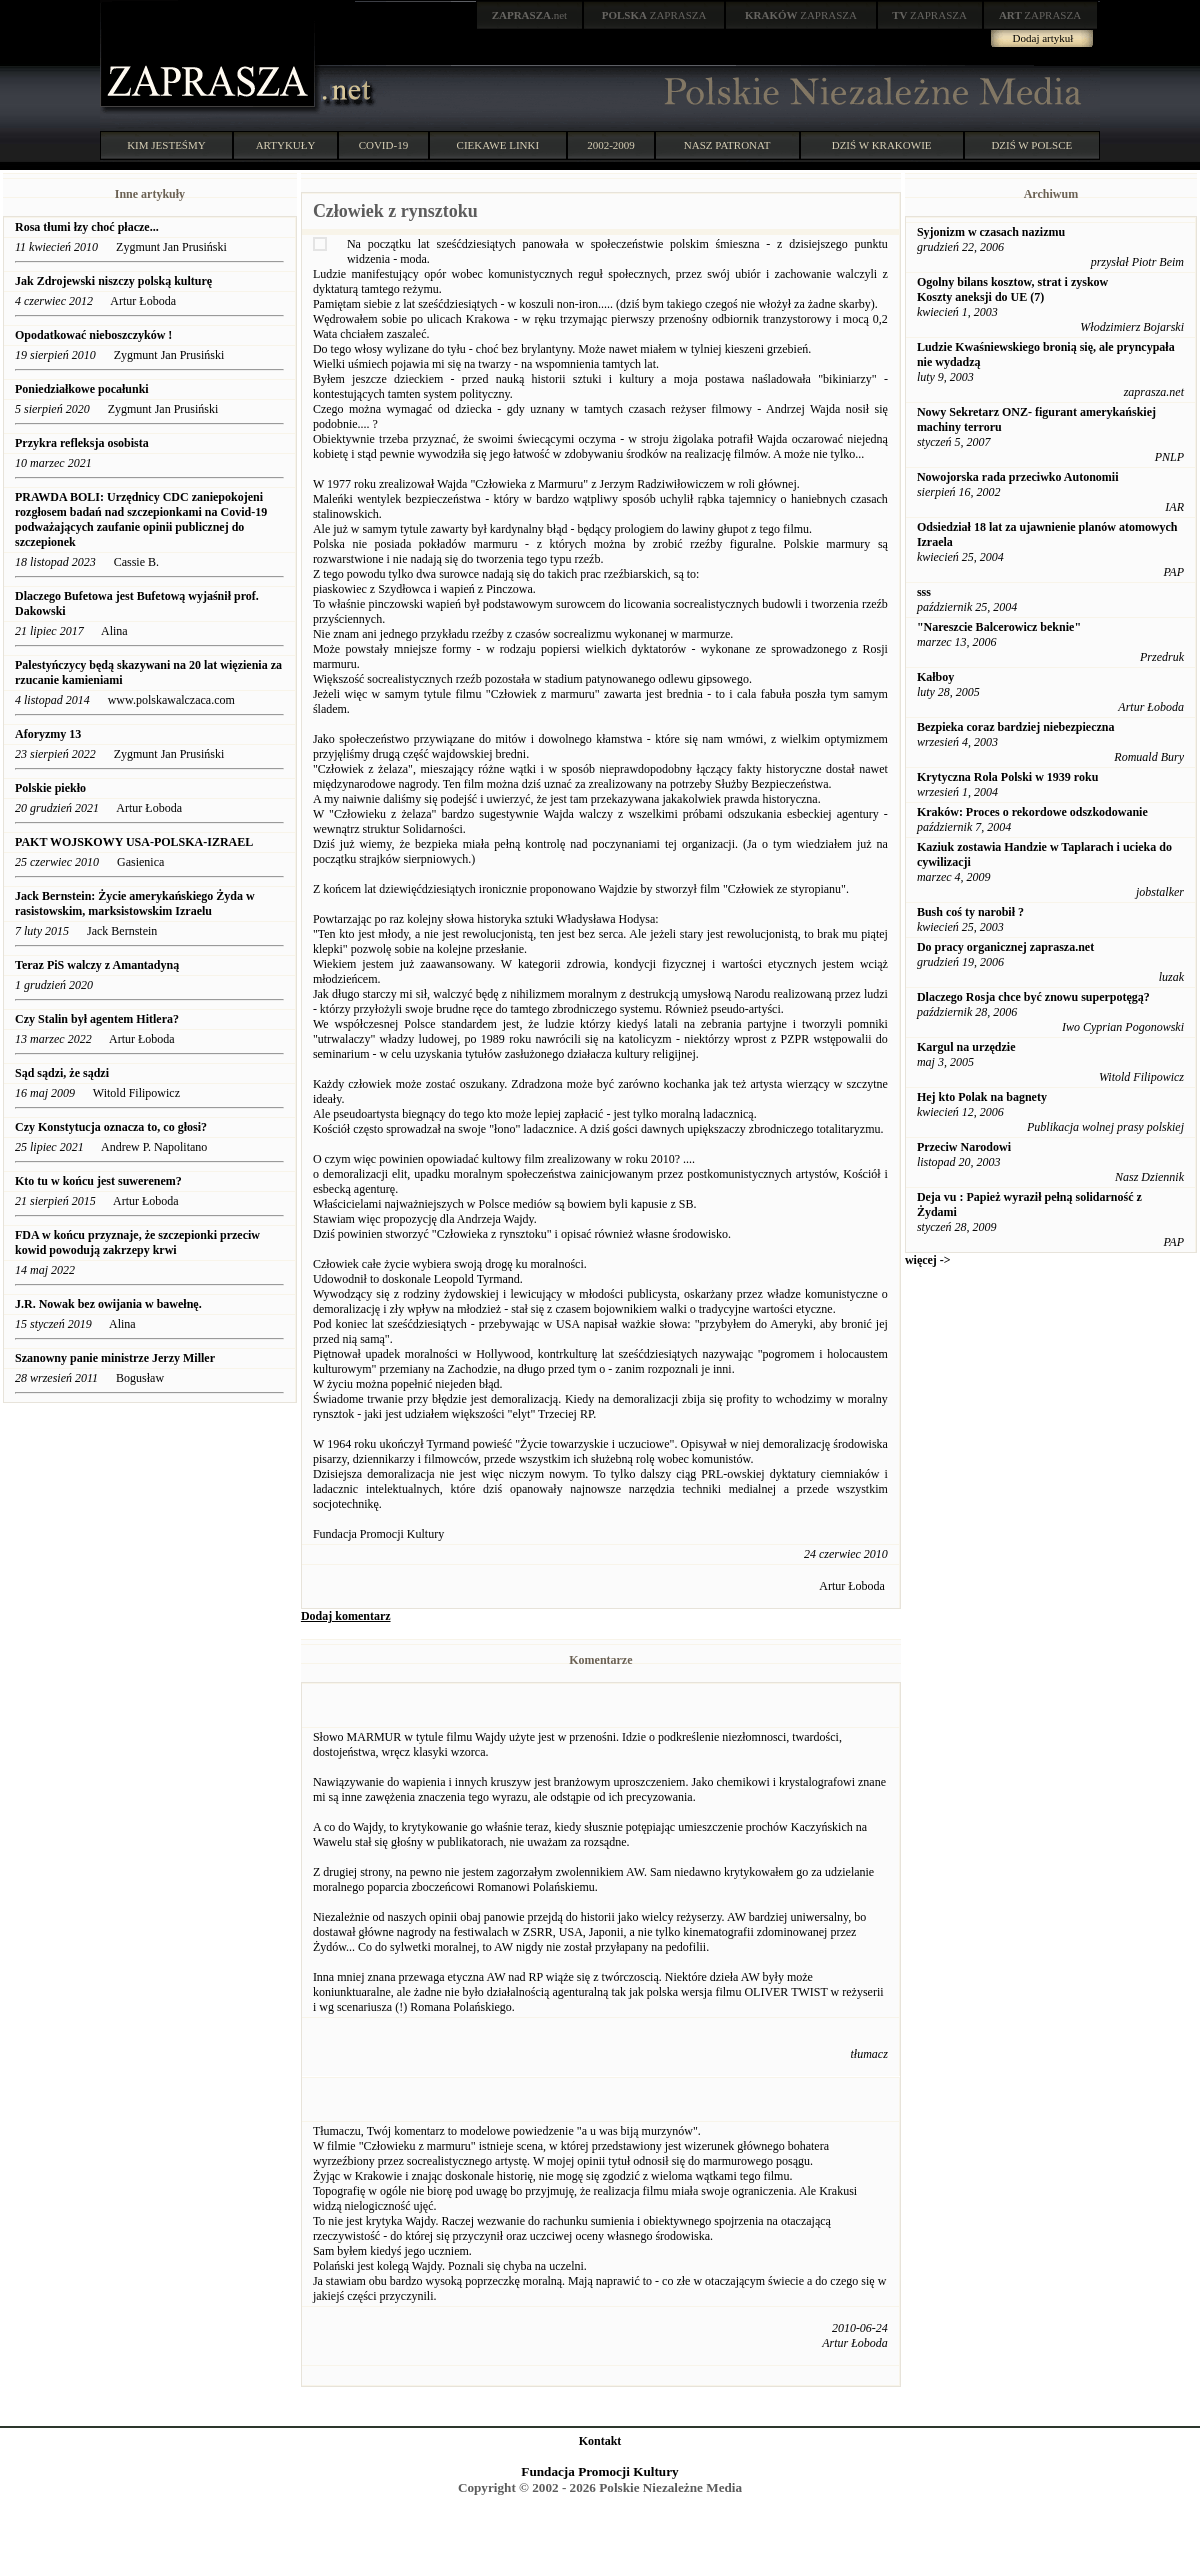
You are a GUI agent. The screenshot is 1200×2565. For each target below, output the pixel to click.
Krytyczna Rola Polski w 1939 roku (1007, 777)
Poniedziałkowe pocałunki (82, 389)
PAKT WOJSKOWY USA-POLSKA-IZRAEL (134, 842)
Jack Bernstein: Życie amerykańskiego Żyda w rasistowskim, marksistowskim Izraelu (135, 903)
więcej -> (928, 1260)
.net (530, 15)
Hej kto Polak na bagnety (982, 1097)
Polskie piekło (50, 788)
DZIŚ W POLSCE (1031, 145)
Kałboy (935, 677)
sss (924, 592)
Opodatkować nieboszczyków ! (93, 335)
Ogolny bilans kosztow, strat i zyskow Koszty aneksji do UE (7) (1012, 289)
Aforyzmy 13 (48, 734)
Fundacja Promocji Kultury (599, 2471)
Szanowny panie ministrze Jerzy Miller (115, 1358)
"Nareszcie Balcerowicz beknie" (999, 627)
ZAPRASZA (654, 15)
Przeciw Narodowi (964, 1147)
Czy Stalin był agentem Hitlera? (97, 1019)
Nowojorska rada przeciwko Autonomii (1018, 477)
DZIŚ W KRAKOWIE (882, 145)
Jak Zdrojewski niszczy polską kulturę (113, 281)
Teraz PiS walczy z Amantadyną (97, 965)
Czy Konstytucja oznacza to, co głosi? (111, 1127)
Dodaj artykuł (1043, 38)
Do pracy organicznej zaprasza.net (1005, 947)
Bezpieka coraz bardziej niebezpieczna (1016, 727)
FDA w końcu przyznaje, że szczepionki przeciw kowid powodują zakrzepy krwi (137, 1242)
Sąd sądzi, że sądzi (62, 1073)
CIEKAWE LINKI (498, 145)
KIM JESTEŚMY (166, 145)
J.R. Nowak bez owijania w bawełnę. (108, 1304)
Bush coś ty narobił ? (970, 912)
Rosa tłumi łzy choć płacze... (87, 227)
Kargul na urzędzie (966, 1047)
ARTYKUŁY (286, 145)
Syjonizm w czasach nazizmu (991, 232)
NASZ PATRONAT (727, 145)
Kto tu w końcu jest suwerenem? (98, 1181)
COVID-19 (384, 145)
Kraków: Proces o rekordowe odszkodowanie (1032, 812)
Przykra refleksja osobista (82, 443)
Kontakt (600, 2441)
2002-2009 (611, 145)
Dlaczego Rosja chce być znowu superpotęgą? (1033, 997)
